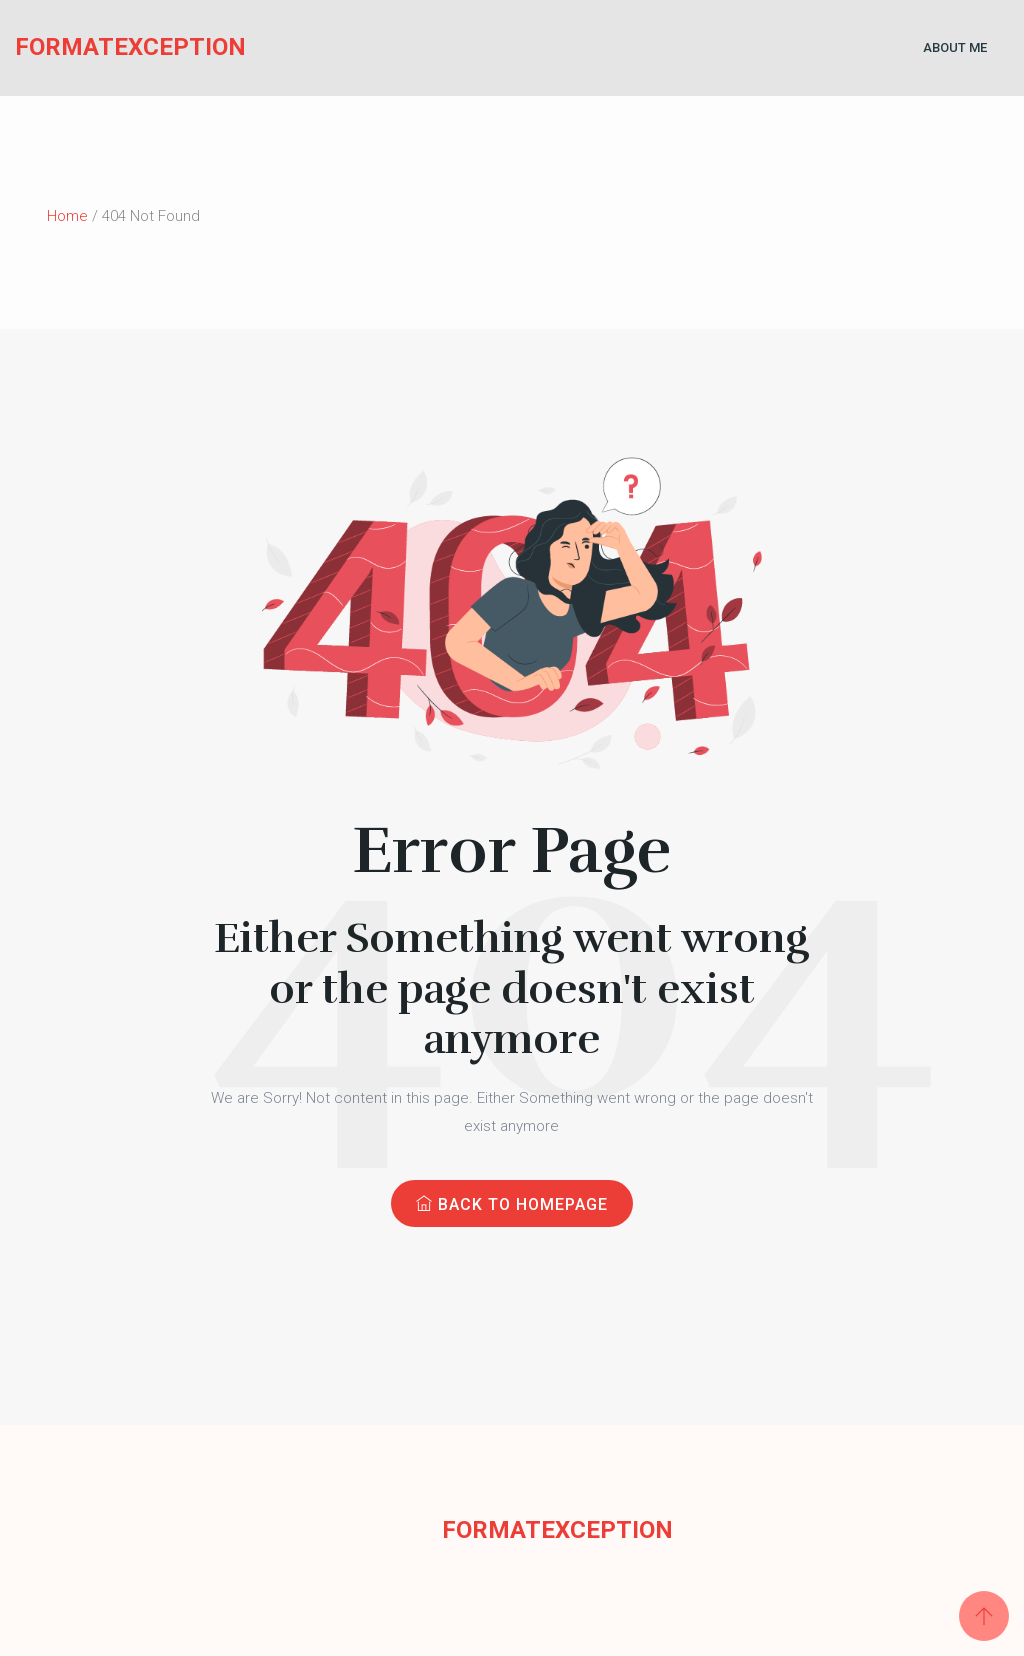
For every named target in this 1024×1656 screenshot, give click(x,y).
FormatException (85, 47)
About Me (955, 47)
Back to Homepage (512, 1204)
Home (67, 216)
